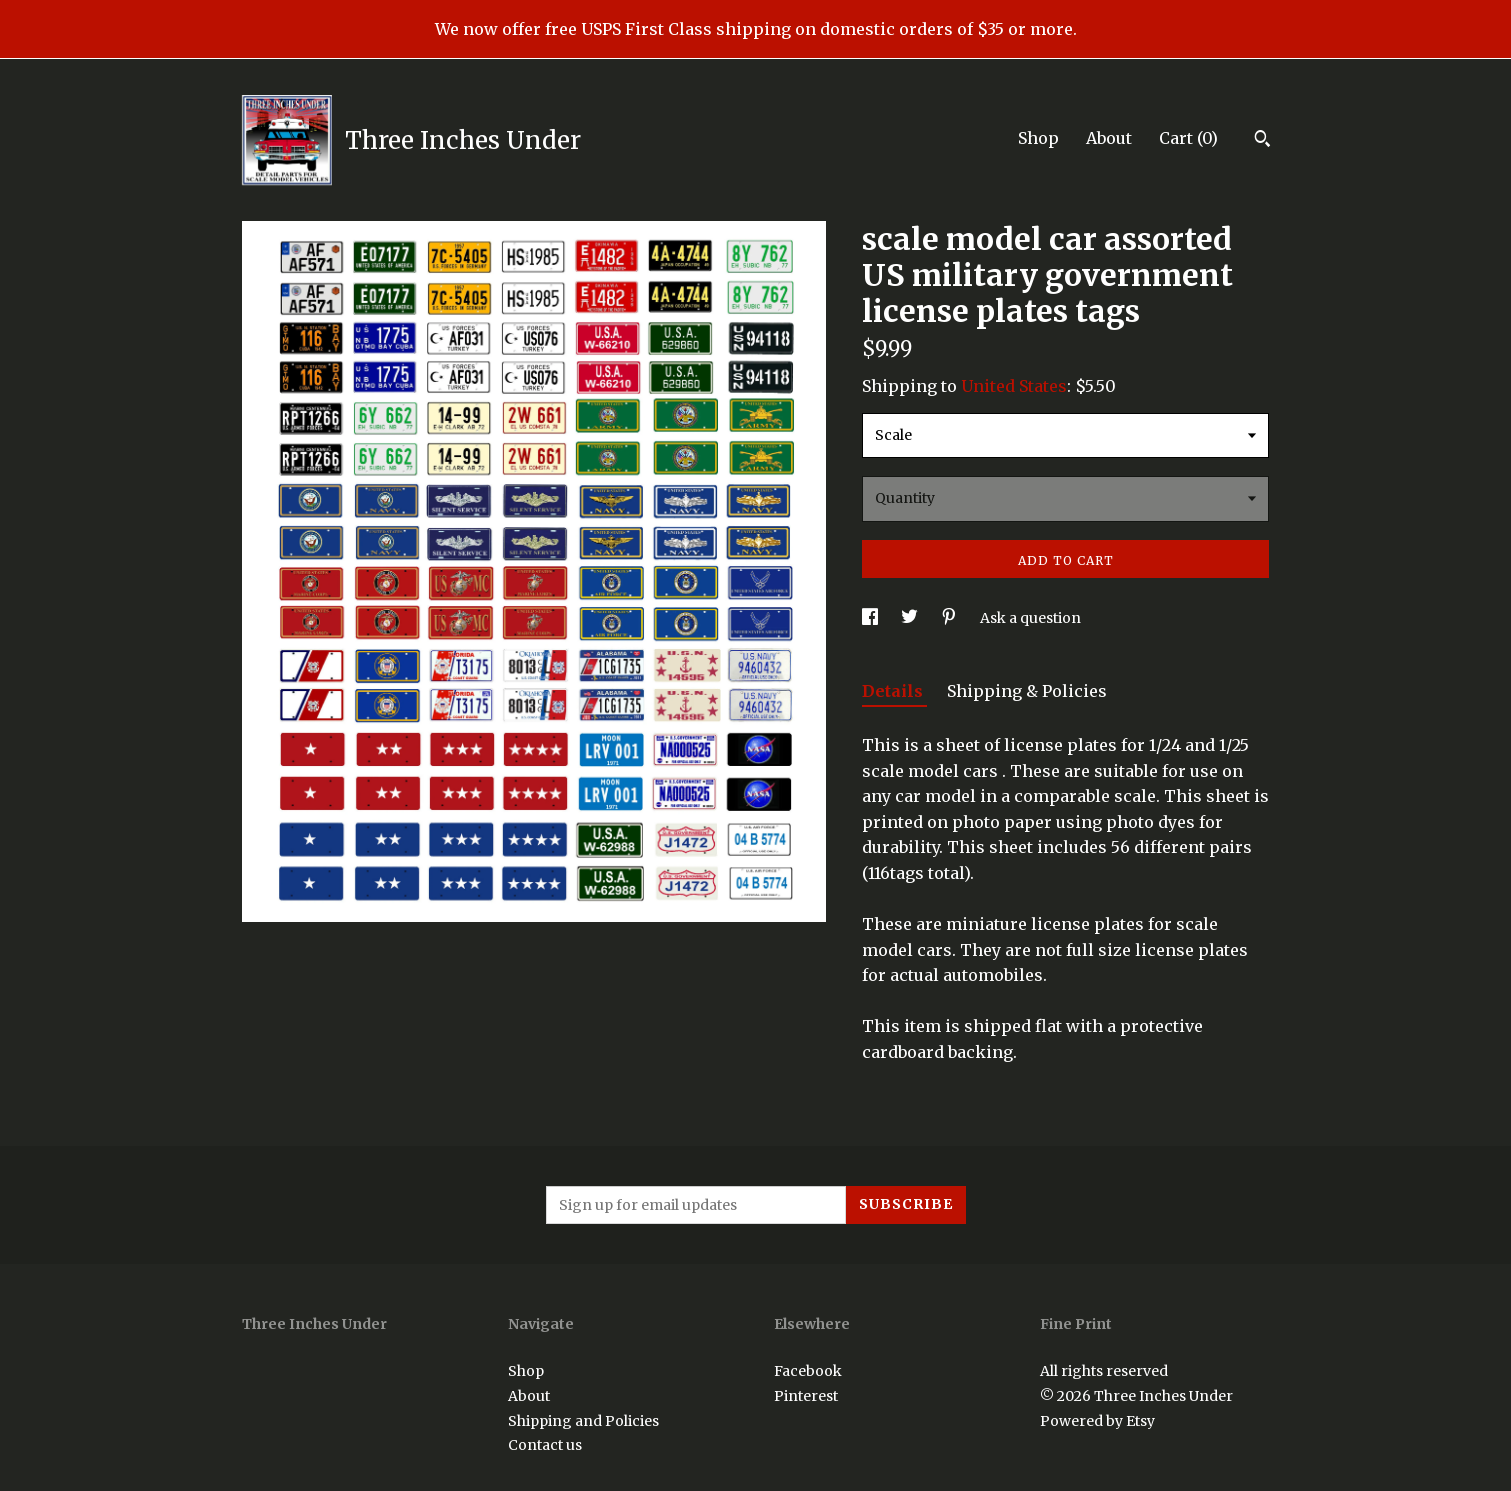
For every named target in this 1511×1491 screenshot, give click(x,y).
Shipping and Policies (583, 1421)
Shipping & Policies (1027, 691)
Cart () (1188, 138)
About (1109, 138)
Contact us (545, 1445)
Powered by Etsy (1097, 1421)
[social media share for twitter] (911, 618)
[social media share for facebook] (871, 618)
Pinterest (806, 1396)
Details (894, 691)
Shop (1038, 138)
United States (1014, 386)
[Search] (1262, 141)
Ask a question (1030, 618)
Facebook (808, 1371)
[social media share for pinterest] (950, 618)
